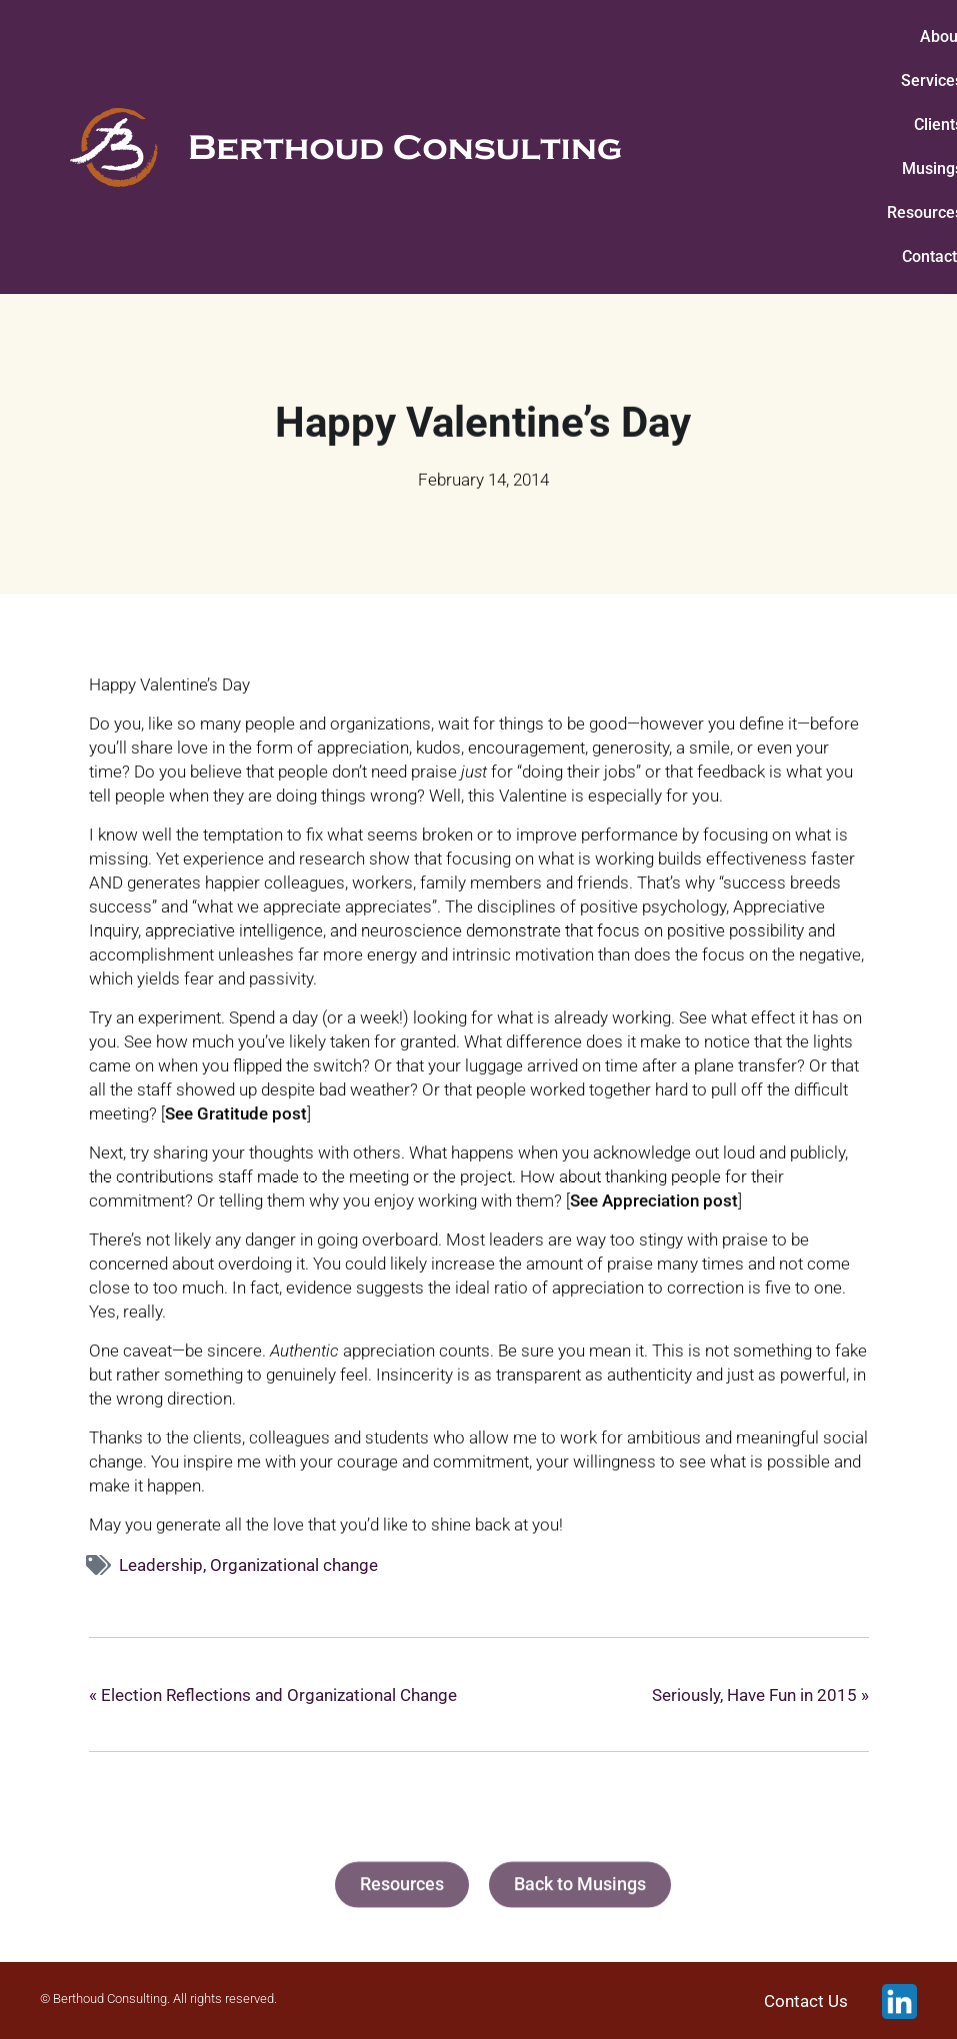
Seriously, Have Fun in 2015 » (760, 1695)
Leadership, (164, 1565)
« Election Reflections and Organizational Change (273, 1695)
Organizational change (294, 1565)
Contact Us (806, 2001)
